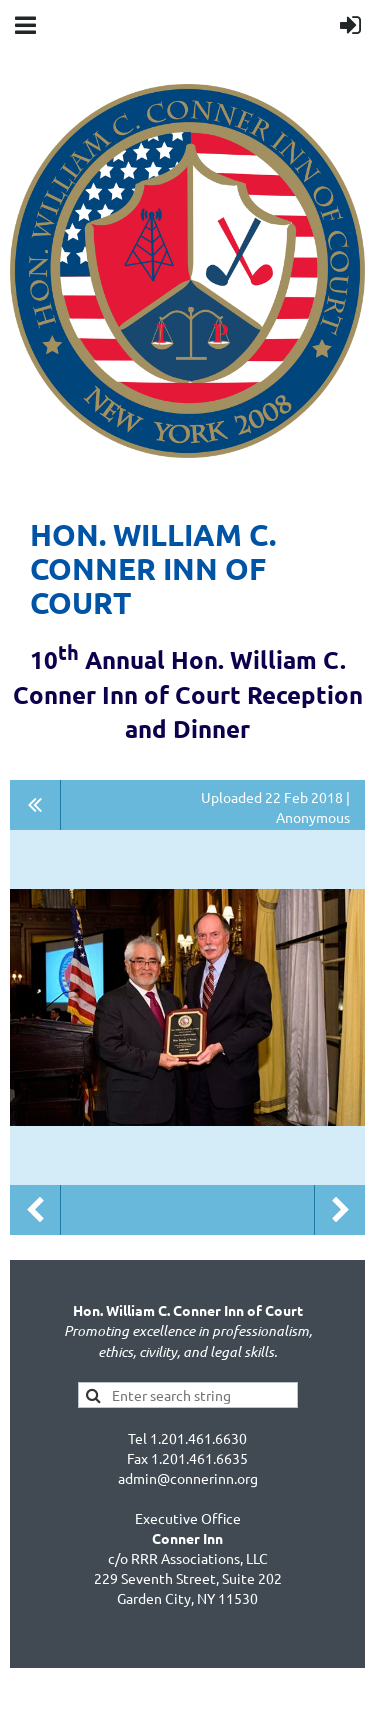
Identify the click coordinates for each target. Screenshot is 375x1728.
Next (340, 1210)
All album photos (35, 805)
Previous (35, 1210)
